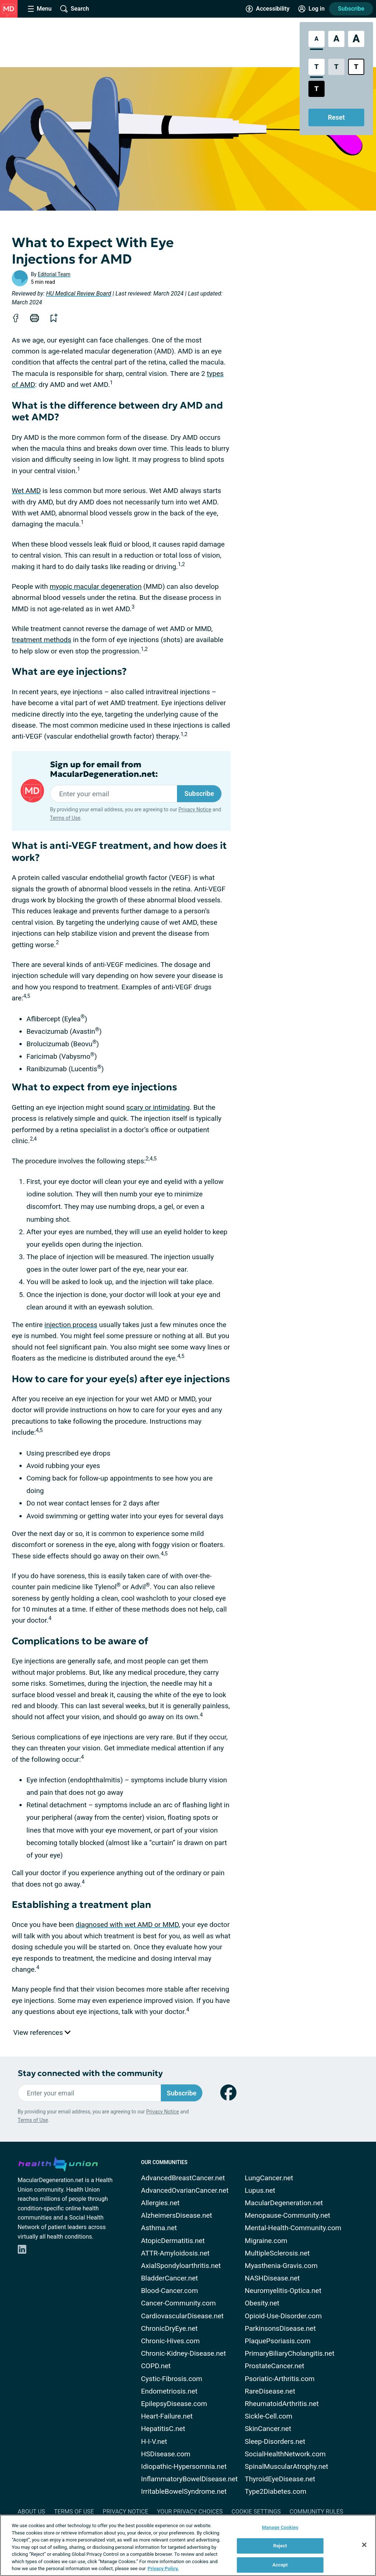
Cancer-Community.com (178, 2303)
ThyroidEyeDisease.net (280, 2479)
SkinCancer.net (268, 2428)
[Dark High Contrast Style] (316, 89)
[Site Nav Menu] (39, 9)
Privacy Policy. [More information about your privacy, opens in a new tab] (163, 2568)
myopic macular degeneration (96, 586)
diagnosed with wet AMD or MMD (127, 1924)
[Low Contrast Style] (336, 67)
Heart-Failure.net (167, 2416)
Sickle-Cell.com (269, 2416)
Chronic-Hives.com (170, 2341)
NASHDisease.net (272, 2278)
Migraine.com (266, 2240)
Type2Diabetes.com (276, 2491)
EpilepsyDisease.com (174, 2403)
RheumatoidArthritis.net (282, 2403)
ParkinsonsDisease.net (280, 2328)
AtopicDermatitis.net (173, 2240)
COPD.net (156, 2366)
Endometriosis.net (169, 2391)
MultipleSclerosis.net (277, 2253)
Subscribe (351, 8)
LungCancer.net (269, 2178)
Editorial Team (54, 274)
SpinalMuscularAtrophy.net (286, 2466)
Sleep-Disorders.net (275, 2441)
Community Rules (316, 2511)
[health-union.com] (58, 2163)
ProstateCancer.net (274, 2366)
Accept (280, 2565)
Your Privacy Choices (190, 2511)
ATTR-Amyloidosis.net (175, 2253)
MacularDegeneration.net (284, 2203)
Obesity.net (262, 2303)
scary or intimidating (158, 1107)
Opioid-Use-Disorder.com (283, 2316)
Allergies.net (160, 2203)
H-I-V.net (154, 2441)
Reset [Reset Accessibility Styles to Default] (336, 117)
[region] (188, 2545)
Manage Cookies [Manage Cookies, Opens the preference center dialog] (280, 2527)
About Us (31, 2511)
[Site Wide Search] (74, 9)
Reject (280, 2545)
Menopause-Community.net (287, 2215)
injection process (70, 1324)
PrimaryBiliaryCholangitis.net (290, 2353)
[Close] (364, 2545)
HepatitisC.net (163, 2428)
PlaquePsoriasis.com (278, 2341)
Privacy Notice (194, 809)
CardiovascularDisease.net (182, 2316)
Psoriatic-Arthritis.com (280, 2378)
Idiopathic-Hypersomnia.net (184, 2466)
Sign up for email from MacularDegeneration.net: (104, 769)
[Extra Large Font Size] (356, 39)
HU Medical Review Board (78, 293)
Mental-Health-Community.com (293, 2228)
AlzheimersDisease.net (176, 2215)
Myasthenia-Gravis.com (281, 2265)
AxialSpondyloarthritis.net (181, 2265)
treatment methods (41, 639)
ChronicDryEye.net (169, 2328)
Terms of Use (65, 818)
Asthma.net (159, 2228)
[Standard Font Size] (316, 39)
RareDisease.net (270, 2391)
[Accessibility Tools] (267, 9)
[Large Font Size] (336, 39)
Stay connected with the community (90, 2073)
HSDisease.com (165, 2454)
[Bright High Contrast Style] (356, 67)
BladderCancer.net (169, 2278)
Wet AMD (26, 490)
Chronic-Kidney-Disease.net (183, 2353)
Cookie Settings (256, 2511)
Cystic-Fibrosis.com (171, 2378)
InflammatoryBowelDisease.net (189, 2479)
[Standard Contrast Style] (316, 67)
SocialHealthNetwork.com (285, 2454)
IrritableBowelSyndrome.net (184, 2491)
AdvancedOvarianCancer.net (184, 2190)
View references (41, 2032)
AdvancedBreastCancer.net (183, 2178)
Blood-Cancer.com (169, 2290)
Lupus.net (260, 2190)
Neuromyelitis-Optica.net (283, 2290)
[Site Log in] (311, 9)
